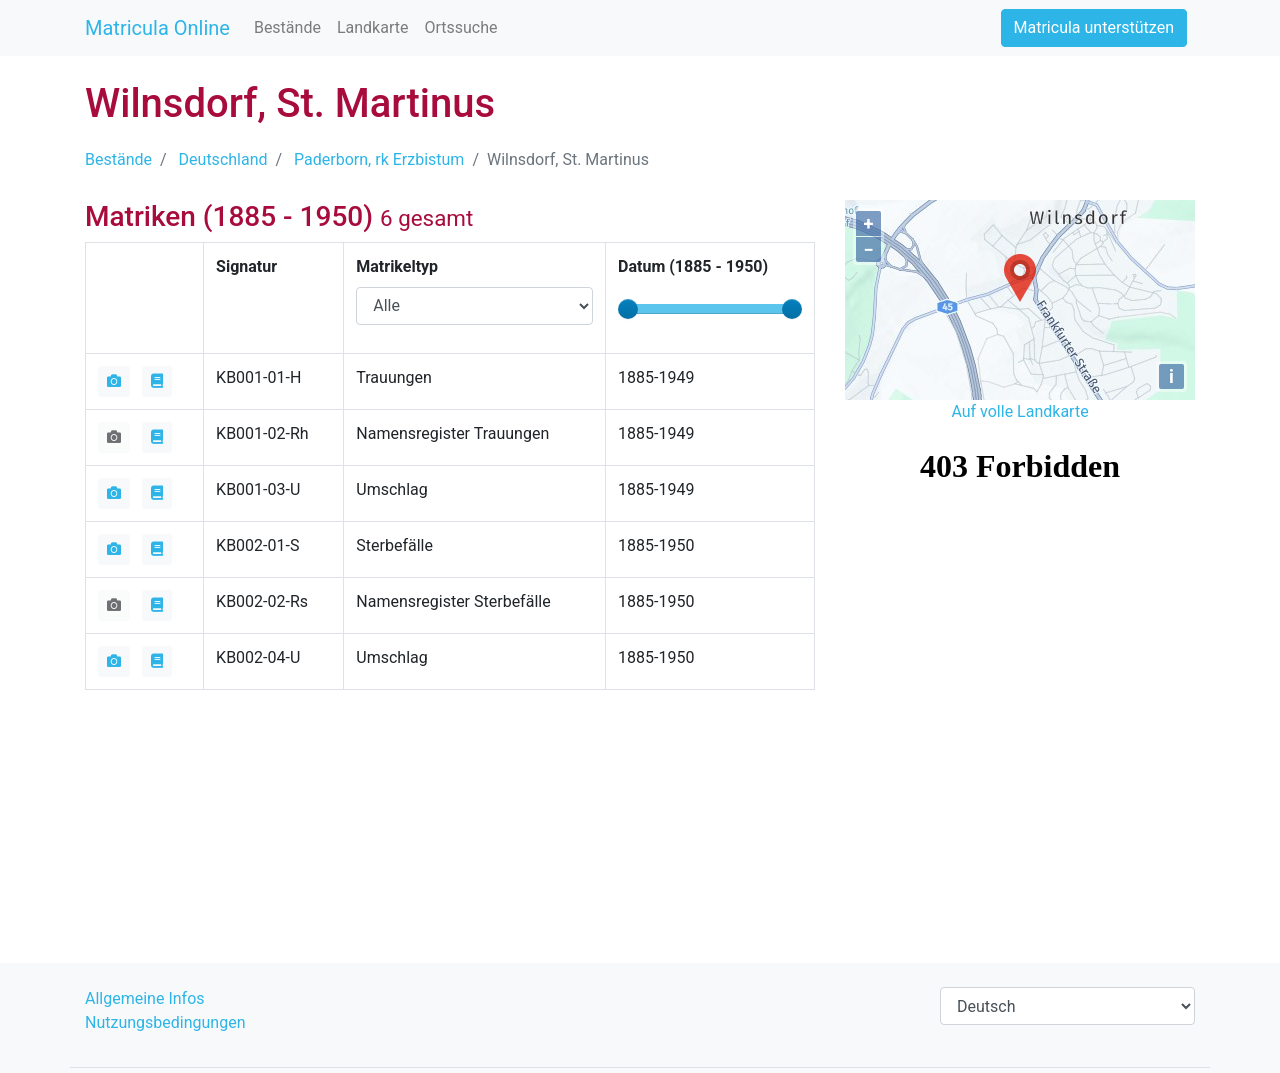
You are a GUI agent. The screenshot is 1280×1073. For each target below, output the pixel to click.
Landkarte (373, 27)
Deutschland (223, 159)
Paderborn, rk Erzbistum (379, 159)
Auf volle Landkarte (1019, 411)
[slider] (628, 309)
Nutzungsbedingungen (165, 1022)
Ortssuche (460, 27)
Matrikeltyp (397, 266)
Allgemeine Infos (145, 998)
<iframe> (1020, 540)
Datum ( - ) (693, 266)
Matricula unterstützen (1094, 27)
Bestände (287, 27)
